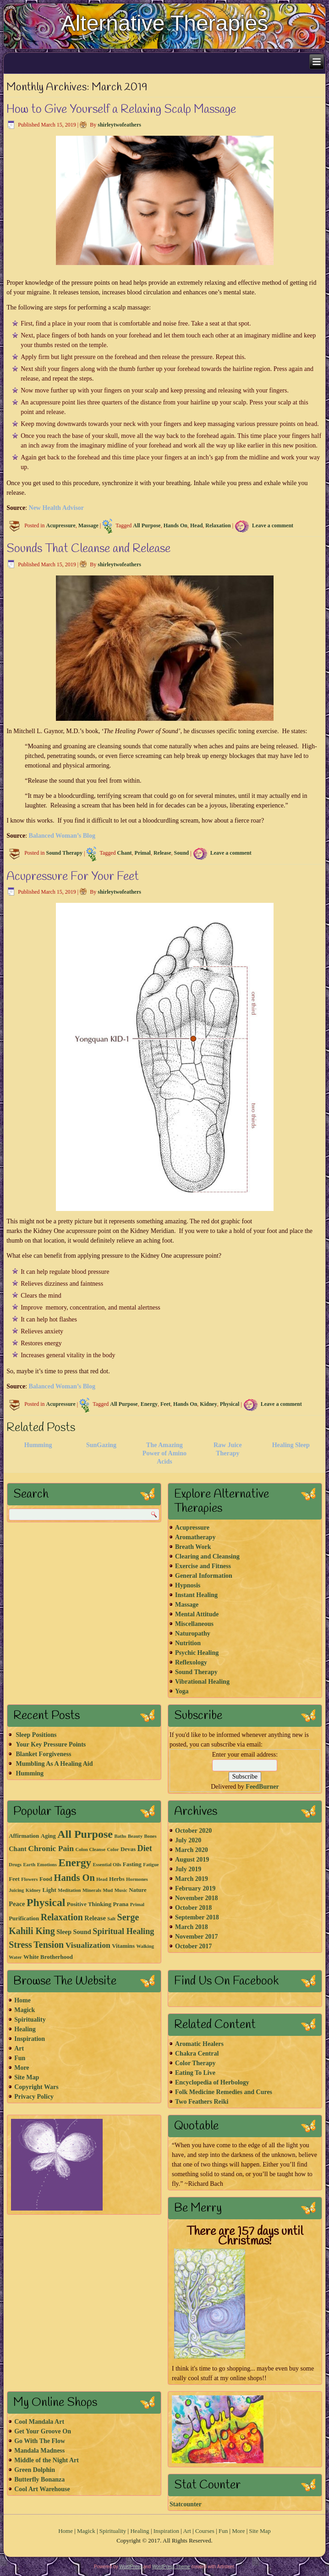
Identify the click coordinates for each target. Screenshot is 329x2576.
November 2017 (196, 1936)
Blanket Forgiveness (43, 1754)
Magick (24, 2010)
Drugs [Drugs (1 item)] (15, 1864)
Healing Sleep (291, 1445)
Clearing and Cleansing (207, 1556)
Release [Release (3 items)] (95, 1918)
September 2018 (197, 1917)
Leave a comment (272, 525)
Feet (165, 1404)
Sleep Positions (36, 1734)
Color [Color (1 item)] (113, 1849)
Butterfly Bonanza (39, 2479)
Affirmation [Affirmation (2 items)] (24, 1835)
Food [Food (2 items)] (45, 1878)
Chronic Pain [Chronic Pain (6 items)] (51, 1848)
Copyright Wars (36, 2087)
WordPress (130, 2566)
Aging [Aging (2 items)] (48, 1835)
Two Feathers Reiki (201, 2101)
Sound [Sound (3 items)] (82, 1931)
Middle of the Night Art (46, 2460)
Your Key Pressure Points (51, 1744)
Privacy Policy (34, 2096)
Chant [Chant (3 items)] (18, 1848)
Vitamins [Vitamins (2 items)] (123, 1945)
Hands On (175, 525)
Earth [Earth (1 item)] (29, 1864)
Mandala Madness (39, 2450)
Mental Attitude (197, 1614)
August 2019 (192, 1859)
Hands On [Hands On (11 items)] (74, 1878)
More (21, 2067)
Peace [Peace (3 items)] (17, 1903)
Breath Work (193, 1546)
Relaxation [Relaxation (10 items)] (62, 1917)
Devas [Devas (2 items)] (128, 1849)
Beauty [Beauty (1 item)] (135, 1836)
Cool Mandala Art (39, 2421)
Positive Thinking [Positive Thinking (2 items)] (89, 1904)
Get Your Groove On (42, 2431)
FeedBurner (262, 1786)
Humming (38, 1445)
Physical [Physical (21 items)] (46, 1902)
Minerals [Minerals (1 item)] (91, 1890)
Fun (19, 2058)
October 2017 (193, 1946)
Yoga (182, 1691)
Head (196, 525)
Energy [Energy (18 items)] (74, 1862)
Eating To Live (195, 2072)
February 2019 (195, 1888)
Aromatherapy (195, 1537)
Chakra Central (197, 2053)
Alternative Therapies (165, 23)
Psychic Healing (197, 1652)
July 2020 (188, 1840)
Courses (204, 2530)
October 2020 (193, 1830)
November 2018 (196, 1898)
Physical (230, 1404)
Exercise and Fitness (203, 1566)
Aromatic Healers (199, 2043)
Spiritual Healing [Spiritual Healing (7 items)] (123, 1931)
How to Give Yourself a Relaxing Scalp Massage (121, 109)
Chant (124, 853)
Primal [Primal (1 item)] (137, 1904)
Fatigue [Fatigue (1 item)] (151, 1864)
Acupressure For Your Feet (72, 876)
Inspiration (29, 2038)
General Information (203, 1575)
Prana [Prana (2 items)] (120, 1904)
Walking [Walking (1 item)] (145, 1946)
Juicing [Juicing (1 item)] (16, 1890)
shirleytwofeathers (119, 125)
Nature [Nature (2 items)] (138, 1889)
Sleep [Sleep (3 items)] (63, 1931)
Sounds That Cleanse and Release (88, 549)
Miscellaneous (194, 1623)
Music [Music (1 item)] (121, 1890)
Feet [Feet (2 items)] (14, 1878)
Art (19, 2048)
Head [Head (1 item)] (101, 1879)
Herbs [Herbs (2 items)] (117, 1878)
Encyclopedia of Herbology (212, 2082)
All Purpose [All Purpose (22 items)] (85, 1834)
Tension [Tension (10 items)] (48, 1945)
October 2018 (193, 1907)
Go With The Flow (39, 2441)
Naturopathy (192, 1633)
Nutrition (188, 1643)
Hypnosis (187, 1585)
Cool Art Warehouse (42, 2489)
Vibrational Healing (202, 1681)
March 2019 (191, 1878)
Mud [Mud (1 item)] (108, 1890)
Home (22, 2000)
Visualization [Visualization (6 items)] (88, 1945)
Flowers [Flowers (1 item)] (29, 1879)
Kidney (208, 1404)
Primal (143, 853)
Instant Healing (196, 1595)
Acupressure (61, 525)
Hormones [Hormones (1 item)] (137, 1879)
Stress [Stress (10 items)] (20, 1945)
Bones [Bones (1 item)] (150, 1836)
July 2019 (188, 1869)
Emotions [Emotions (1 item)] (47, 1864)
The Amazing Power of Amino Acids (164, 1453)
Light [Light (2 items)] (49, 1889)
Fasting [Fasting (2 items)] (132, 1864)
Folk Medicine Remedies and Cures (223, 2092)
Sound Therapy (64, 853)
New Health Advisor (56, 507)
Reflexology (191, 1662)
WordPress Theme (171, 2566)
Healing (25, 2029)
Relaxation (217, 525)
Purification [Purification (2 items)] (24, 1918)
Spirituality (29, 2019)
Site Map (26, 2077)
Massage (88, 525)
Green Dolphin (34, 2469)
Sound (181, 853)
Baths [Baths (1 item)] (120, 1836)
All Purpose (146, 525)
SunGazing (101, 1445)
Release (162, 853)
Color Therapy (195, 2063)
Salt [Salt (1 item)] (111, 1918)
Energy (149, 1404)
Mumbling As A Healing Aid (54, 1763)
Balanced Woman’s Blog (62, 835)
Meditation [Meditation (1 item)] (69, 1890)
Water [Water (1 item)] (15, 1957)
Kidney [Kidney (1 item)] (33, 1890)
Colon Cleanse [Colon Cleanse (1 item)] (90, 1849)
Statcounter (186, 2504)
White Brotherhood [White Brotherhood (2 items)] (48, 1956)
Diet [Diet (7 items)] (144, 1848)
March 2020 (191, 1849)
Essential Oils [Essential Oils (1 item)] (107, 1864)
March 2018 (191, 1927)
